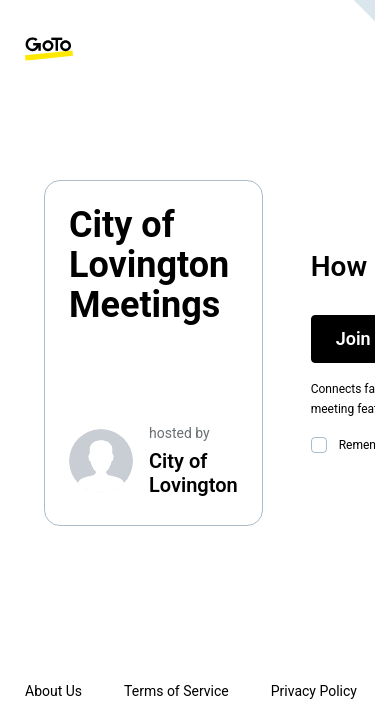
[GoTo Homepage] (49, 49)
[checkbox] (323, 445)
